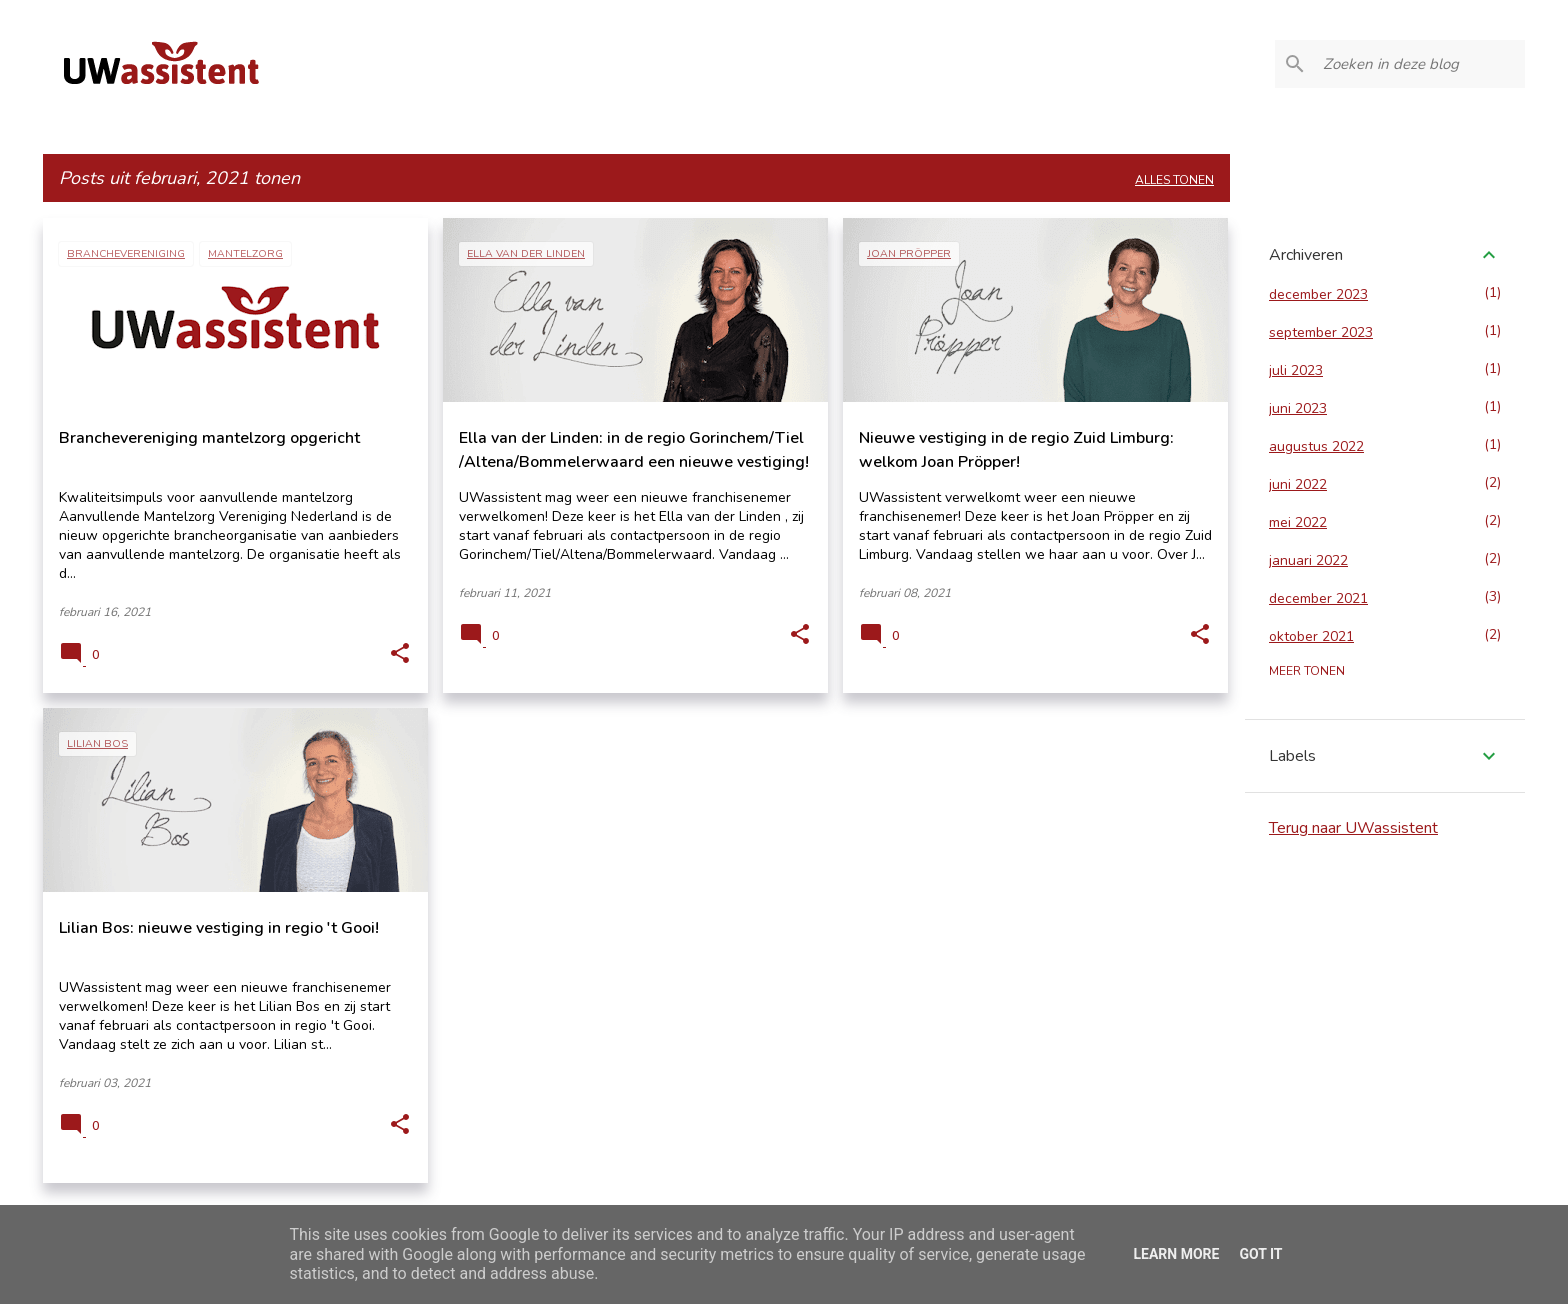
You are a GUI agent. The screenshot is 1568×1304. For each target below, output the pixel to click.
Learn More (1176, 1254)
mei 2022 (1298, 522)
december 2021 (1318, 598)
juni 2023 (1298, 408)
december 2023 (1318, 294)
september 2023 (1321, 332)
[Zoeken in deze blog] (1420, 64)
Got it (1260, 1254)
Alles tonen (1174, 180)
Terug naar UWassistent (1353, 828)
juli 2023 (1296, 370)
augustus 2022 (1316, 446)
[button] (400, 654)
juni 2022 (1298, 484)
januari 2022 (1308, 560)
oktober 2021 (1311, 636)
